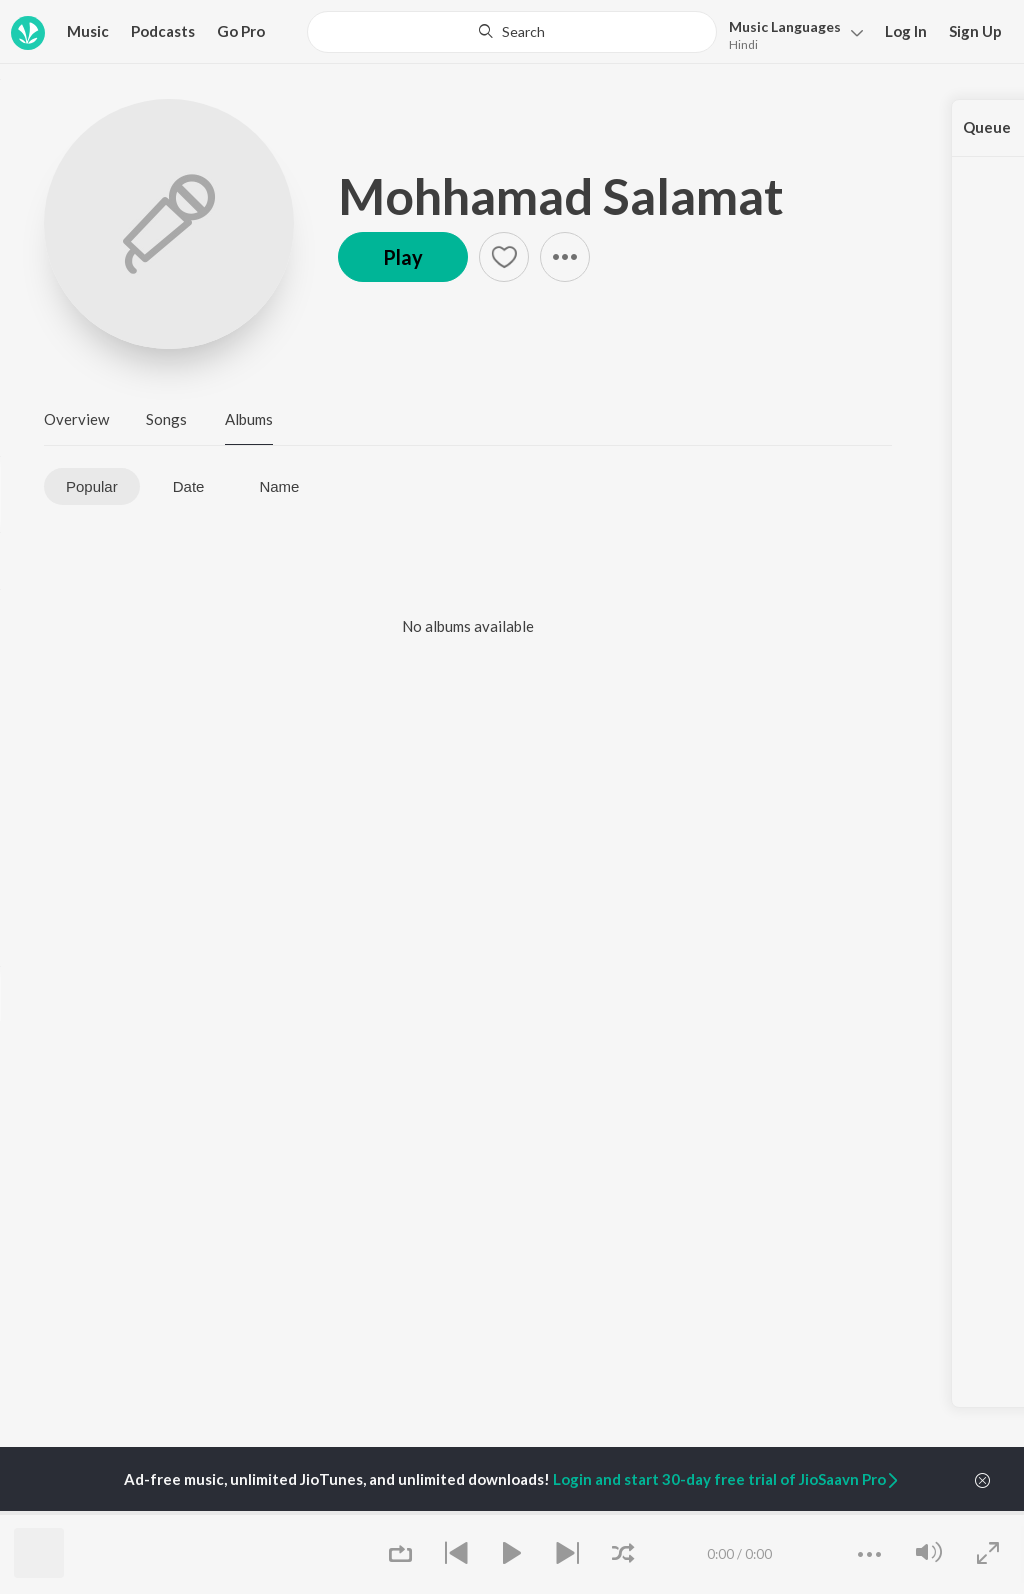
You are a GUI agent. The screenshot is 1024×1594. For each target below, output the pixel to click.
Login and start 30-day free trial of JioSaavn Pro (727, 1479)
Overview (76, 419)
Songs (166, 419)
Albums (249, 419)
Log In (906, 31)
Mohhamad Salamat (561, 196)
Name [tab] (279, 486)
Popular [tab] (92, 486)
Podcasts (163, 31)
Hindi (743, 44)
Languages (785, 26)
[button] (790, 33)
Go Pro (241, 31)
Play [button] (403, 257)
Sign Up (975, 31)
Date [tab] (189, 486)
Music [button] (88, 31)
